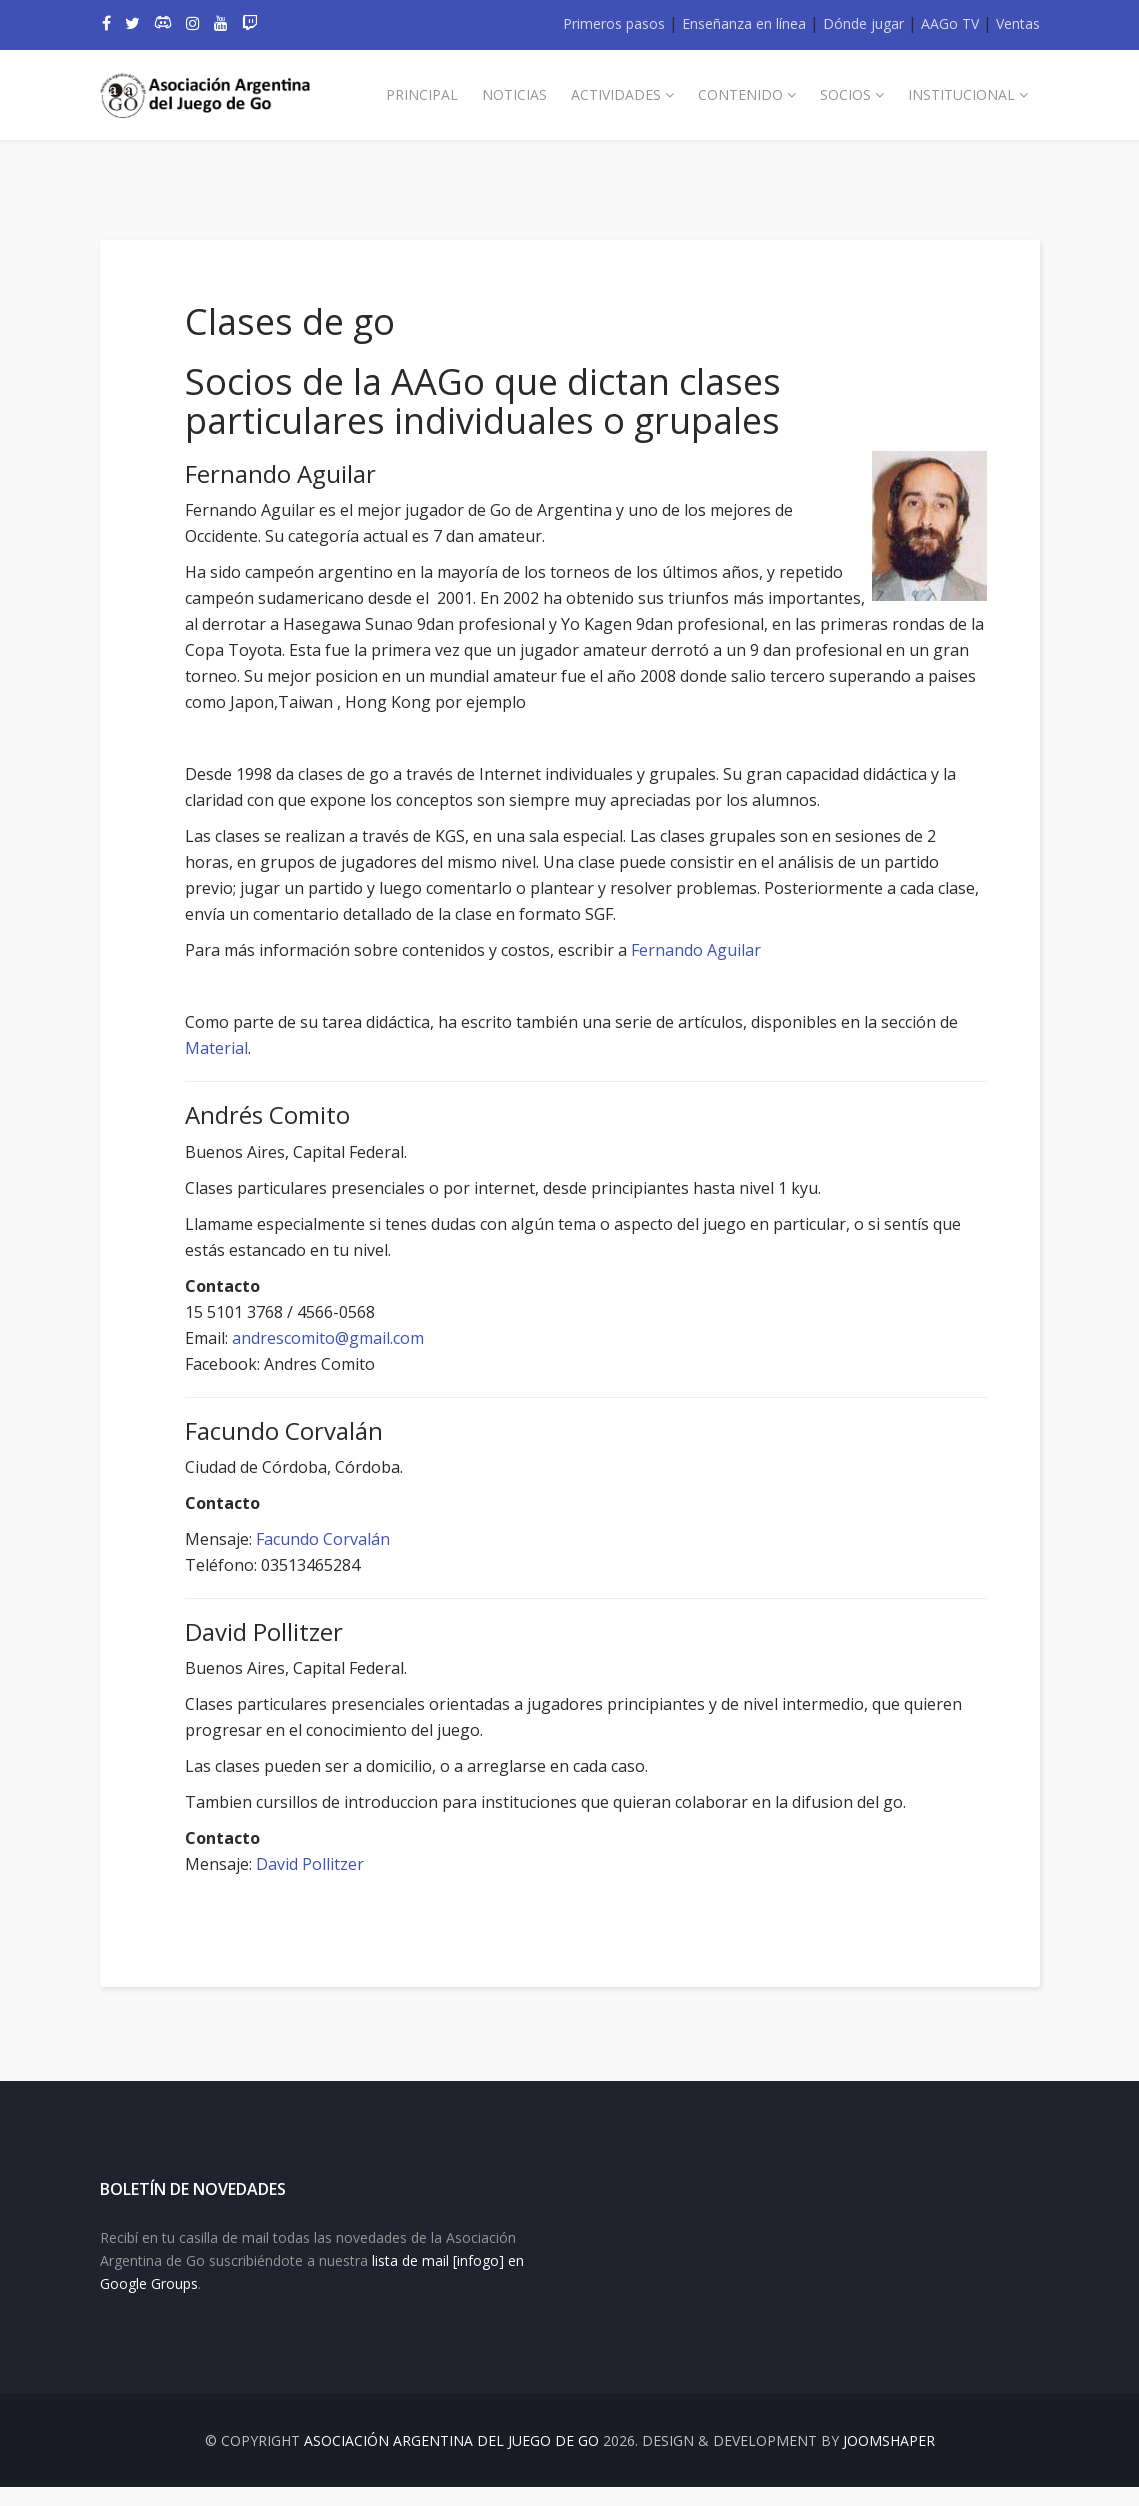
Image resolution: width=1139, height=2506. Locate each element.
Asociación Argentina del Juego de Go (451, 2459)
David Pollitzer (328, 1864)
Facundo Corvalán (341, 1539)
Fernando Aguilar (714, 950)
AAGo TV (950, 23)
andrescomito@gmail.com (346, 1338)
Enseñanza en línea (744, 23)
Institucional (961, 94)
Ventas (1018, 23)
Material (256, 1048)
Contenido (740, 94)
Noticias (514, 94)
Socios (845, 94)
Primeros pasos (614, 23)
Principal (422, 94)
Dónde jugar (863, 23)
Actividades (616, 94)
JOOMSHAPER (889, 2459)
